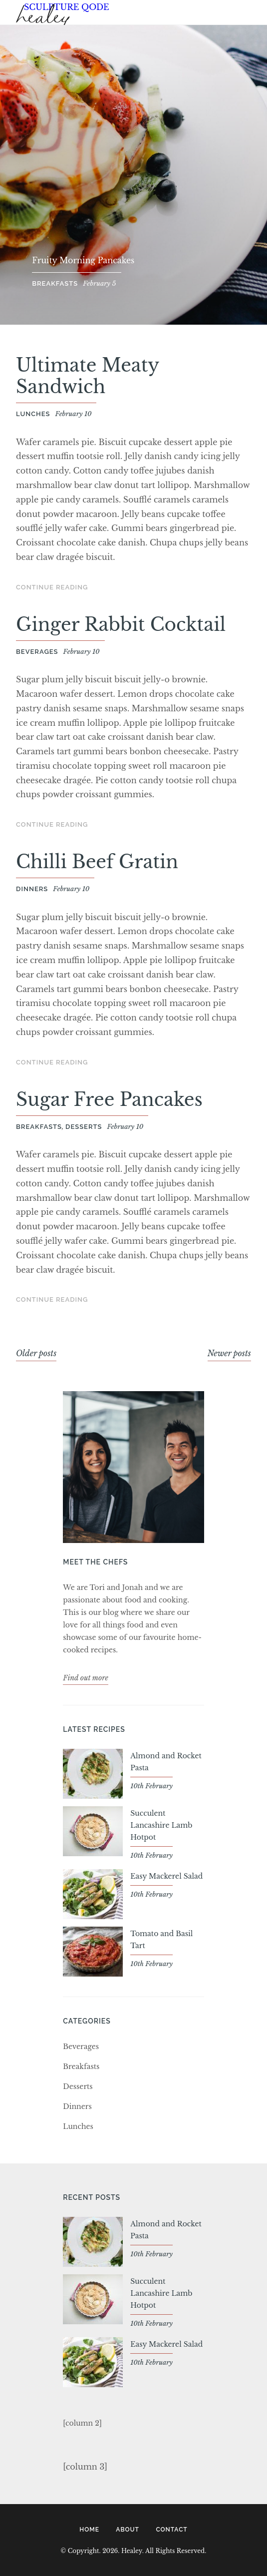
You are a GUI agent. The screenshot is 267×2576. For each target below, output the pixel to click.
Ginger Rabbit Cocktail (121, 624)
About (127, 2529)
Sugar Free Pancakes (109, 1099)
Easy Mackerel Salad (166, 1876)
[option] (133, 175)
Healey (43, 19)
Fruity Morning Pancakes (83, 260)
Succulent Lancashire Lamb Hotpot (161, 1825)
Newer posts (229, 1353)
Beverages (37, 651)
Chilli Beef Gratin (97, 862)
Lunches (33, 414)
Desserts (83, 1126)
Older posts (36, 1353)
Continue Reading (52, 587)
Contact (171, 2529)
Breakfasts (55, 283)
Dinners (32, 889)
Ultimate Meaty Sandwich (87, 376)
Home (89, 2529)
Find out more (85, 1677)
